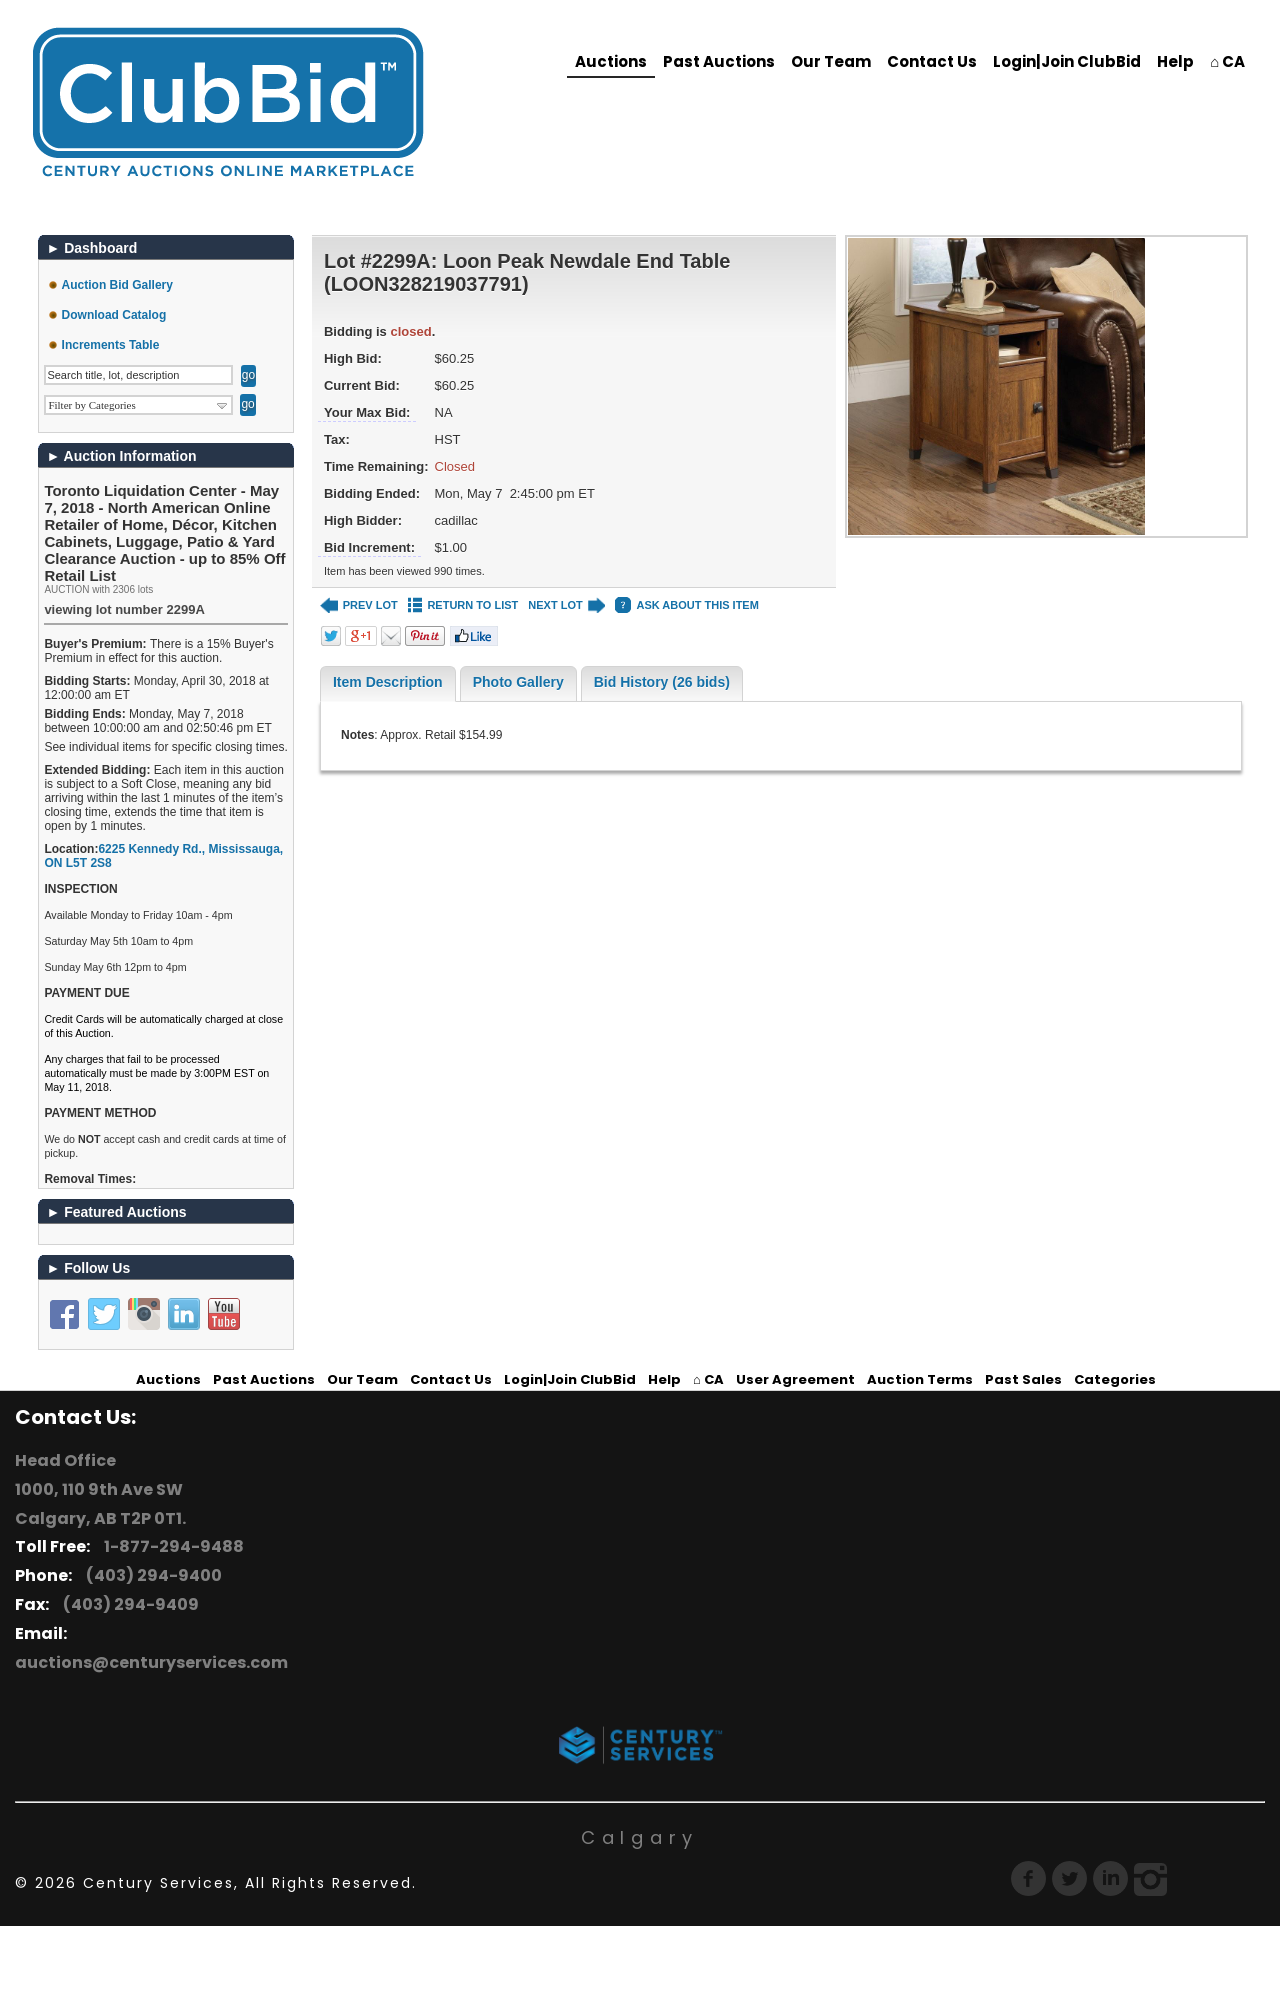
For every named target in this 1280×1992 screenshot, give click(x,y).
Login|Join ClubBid (1067, 61)
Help (1175, 61)
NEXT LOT (566, 605)
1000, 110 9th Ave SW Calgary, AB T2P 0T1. (100, 1504)
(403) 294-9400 (151, 1575)
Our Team (831, 61)
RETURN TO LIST (463, 605)
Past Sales (1023, 1379)
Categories (1115, 1379)
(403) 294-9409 (128, 1604)
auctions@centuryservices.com (151, 1662)
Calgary (640, 1837)
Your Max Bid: (367, 412)
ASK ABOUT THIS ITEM (686, 605)
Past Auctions (719, 61)
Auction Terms (920, 1379)
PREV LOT (359, 605)
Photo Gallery (518, 682)
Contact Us (932, 61)
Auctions (611, 61)
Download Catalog (114, 315)
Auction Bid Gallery (117, 285)
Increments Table (111, 345)
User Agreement (795, 1379)
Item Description (388, 682)
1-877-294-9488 (171, 1546)
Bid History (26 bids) (662, 682)
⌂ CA (1227, 61)
